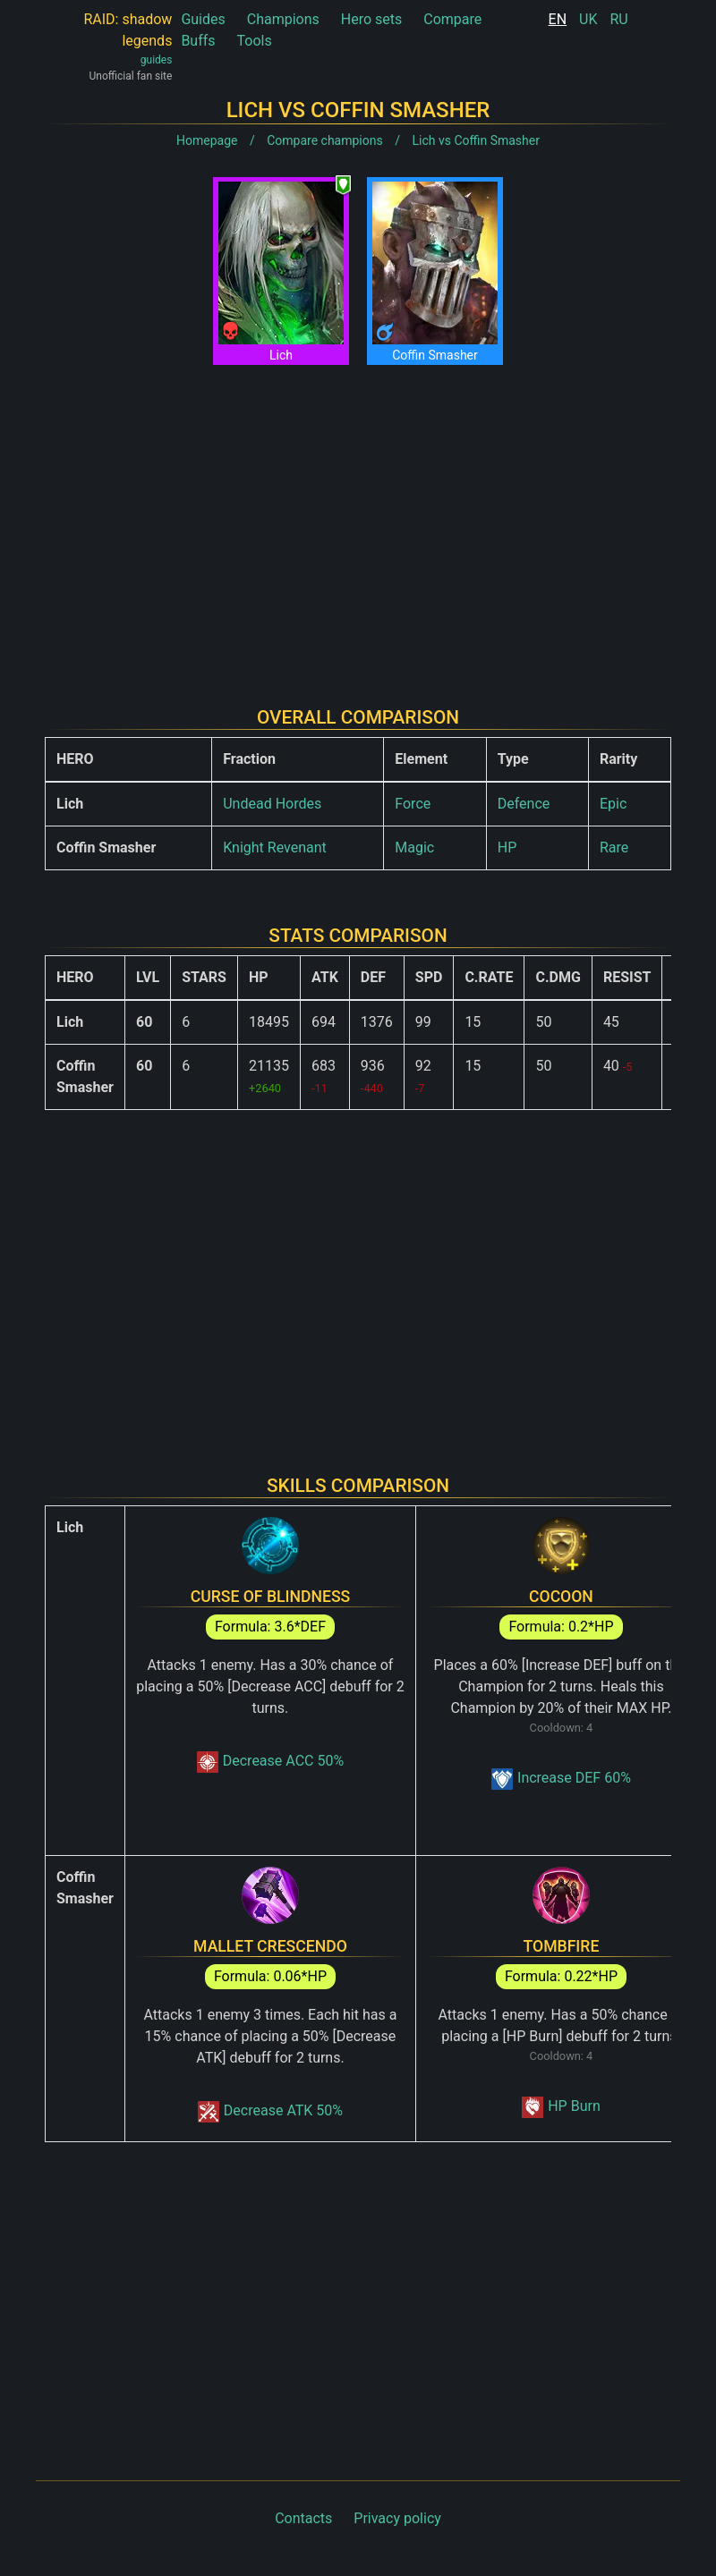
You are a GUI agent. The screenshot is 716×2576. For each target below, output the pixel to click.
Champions (283, 19)
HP (507, 847)
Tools (254, 40)
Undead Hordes (272, 803)
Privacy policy (397, 2518)
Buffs (198, 40)
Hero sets (372, 19)
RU (618, 19)
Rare (614, 847)
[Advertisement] (358, 521)
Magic (414, 847)
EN (558, 19)
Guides (203, 19)
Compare (452, 19)
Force (412, 803)
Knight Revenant (275, 847)
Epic (613, 803)
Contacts (303, 2518)
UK (588, 19)
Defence (524, 803)
